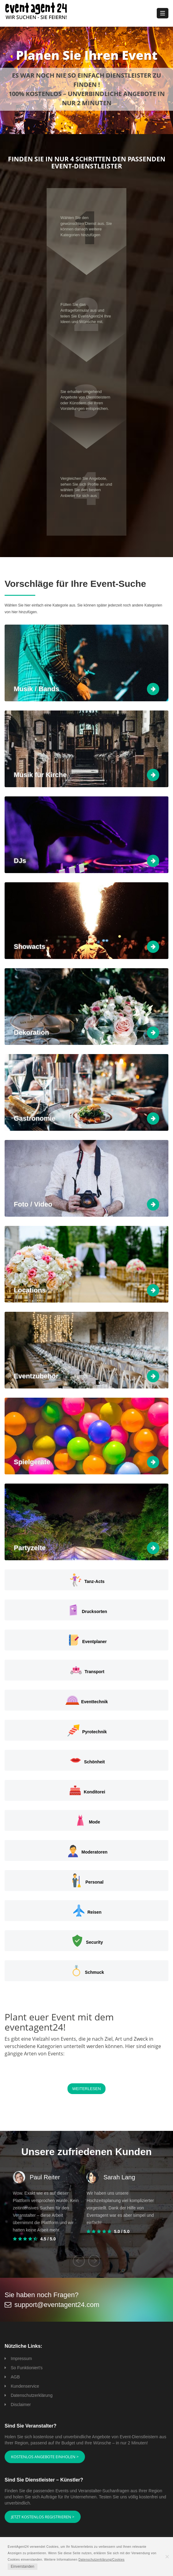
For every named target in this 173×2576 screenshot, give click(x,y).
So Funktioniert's (27, 2367)
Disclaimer (21, 2404)
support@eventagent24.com (56, 2304)
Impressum (21, 2358)
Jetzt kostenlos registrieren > (42, 2517)
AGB (15, 2376)
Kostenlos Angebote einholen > (45, 2456)
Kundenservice (25, 2386)
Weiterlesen (86, 2088)
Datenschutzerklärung (31, 2395)
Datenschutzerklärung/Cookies (102, 2559)
